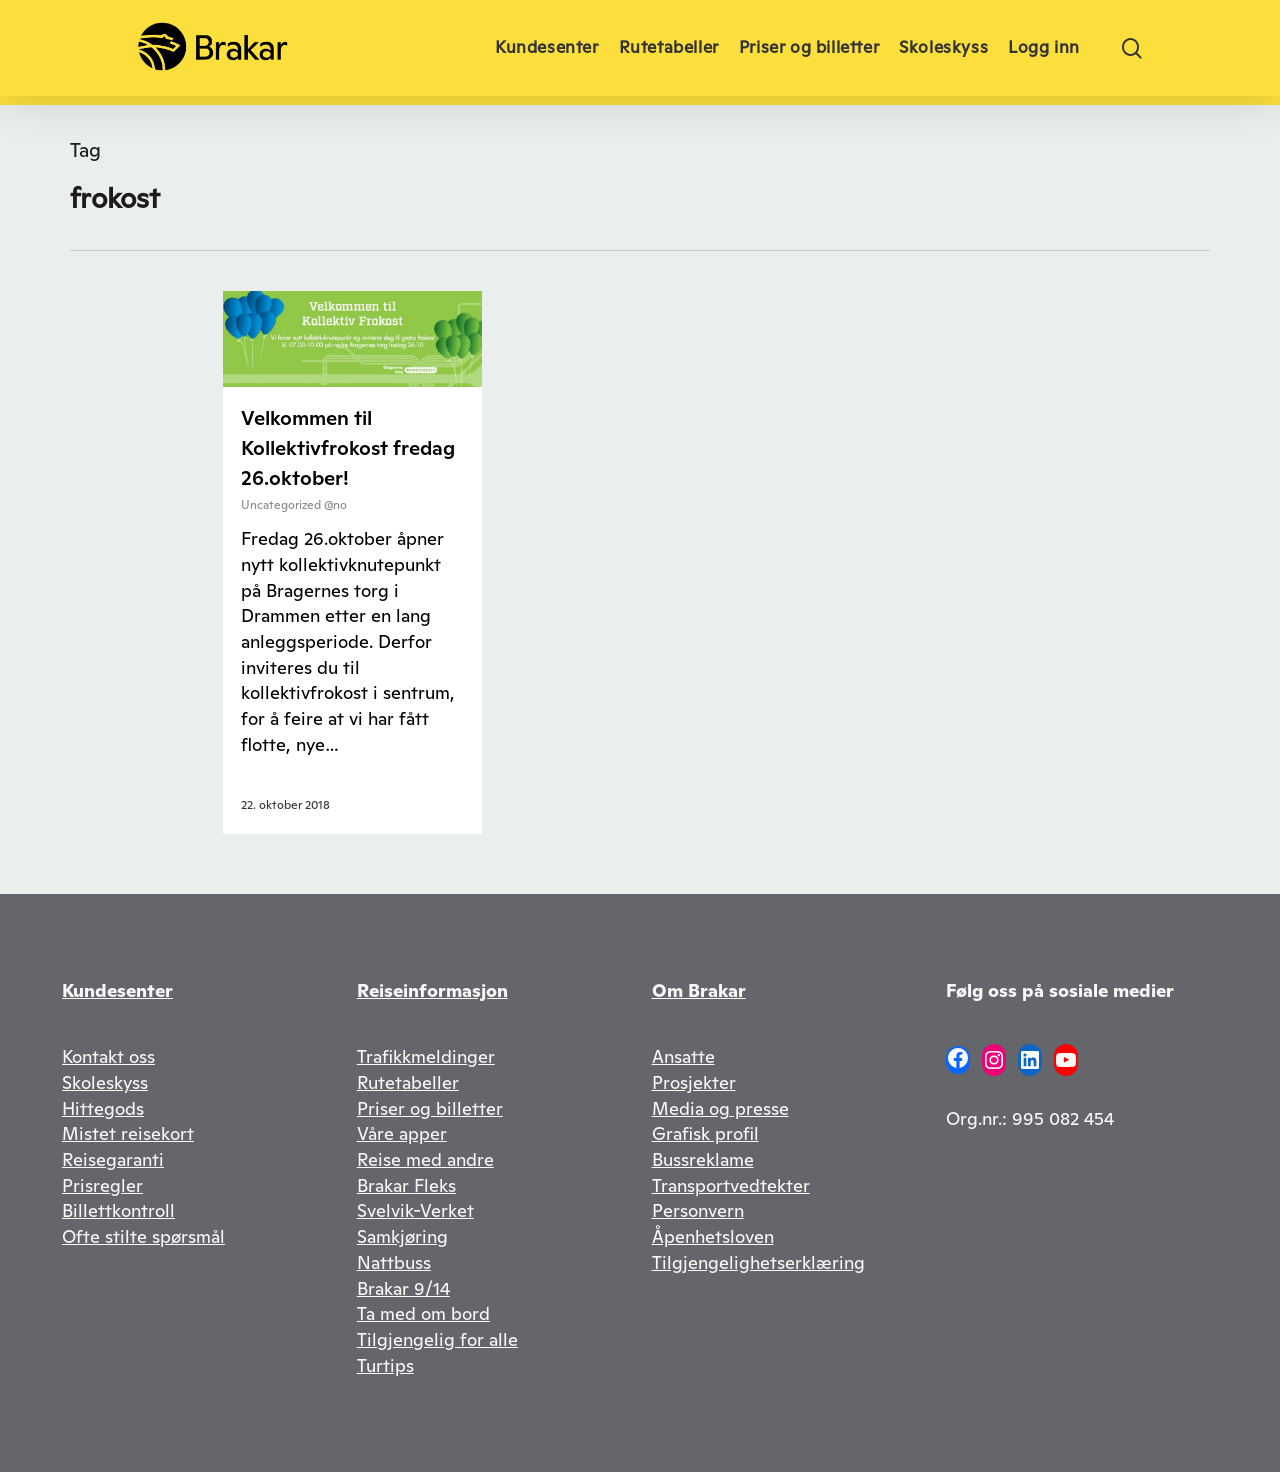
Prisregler (102, 1185)
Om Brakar (699, 990)
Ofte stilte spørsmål (143, 1236)
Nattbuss (394, 1262)
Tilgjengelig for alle (437, 1339)
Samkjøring (402, 1236)
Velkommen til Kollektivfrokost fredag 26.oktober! (348, 448)
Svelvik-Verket (415, 1210)
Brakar (385, 1185)
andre (470, 1159)
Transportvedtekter (731, 1185)
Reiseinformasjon (432, 990)
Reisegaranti (113, 1159)
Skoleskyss (105, 1082)
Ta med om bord (423, 1313)
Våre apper (402, 1133)
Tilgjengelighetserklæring (758, 1262)
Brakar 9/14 (403, 1288)
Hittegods (103, 1108)
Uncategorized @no (294, 505)
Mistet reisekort (128, 1133)
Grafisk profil (705, 1133)
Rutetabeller (408, 1082)
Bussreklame (703, 1159)
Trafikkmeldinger (426, 1056)
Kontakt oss (108, 1056)
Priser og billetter (430, 1108)
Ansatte (683, 1056)
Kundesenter (117, 990)
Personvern (698, 1210)
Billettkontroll (118, 1210)
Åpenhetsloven (713, 1236)
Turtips (385, 1365)
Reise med (402, 1159)
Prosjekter (694, 1082)
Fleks (435, 1185)
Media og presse (720, 1108)
